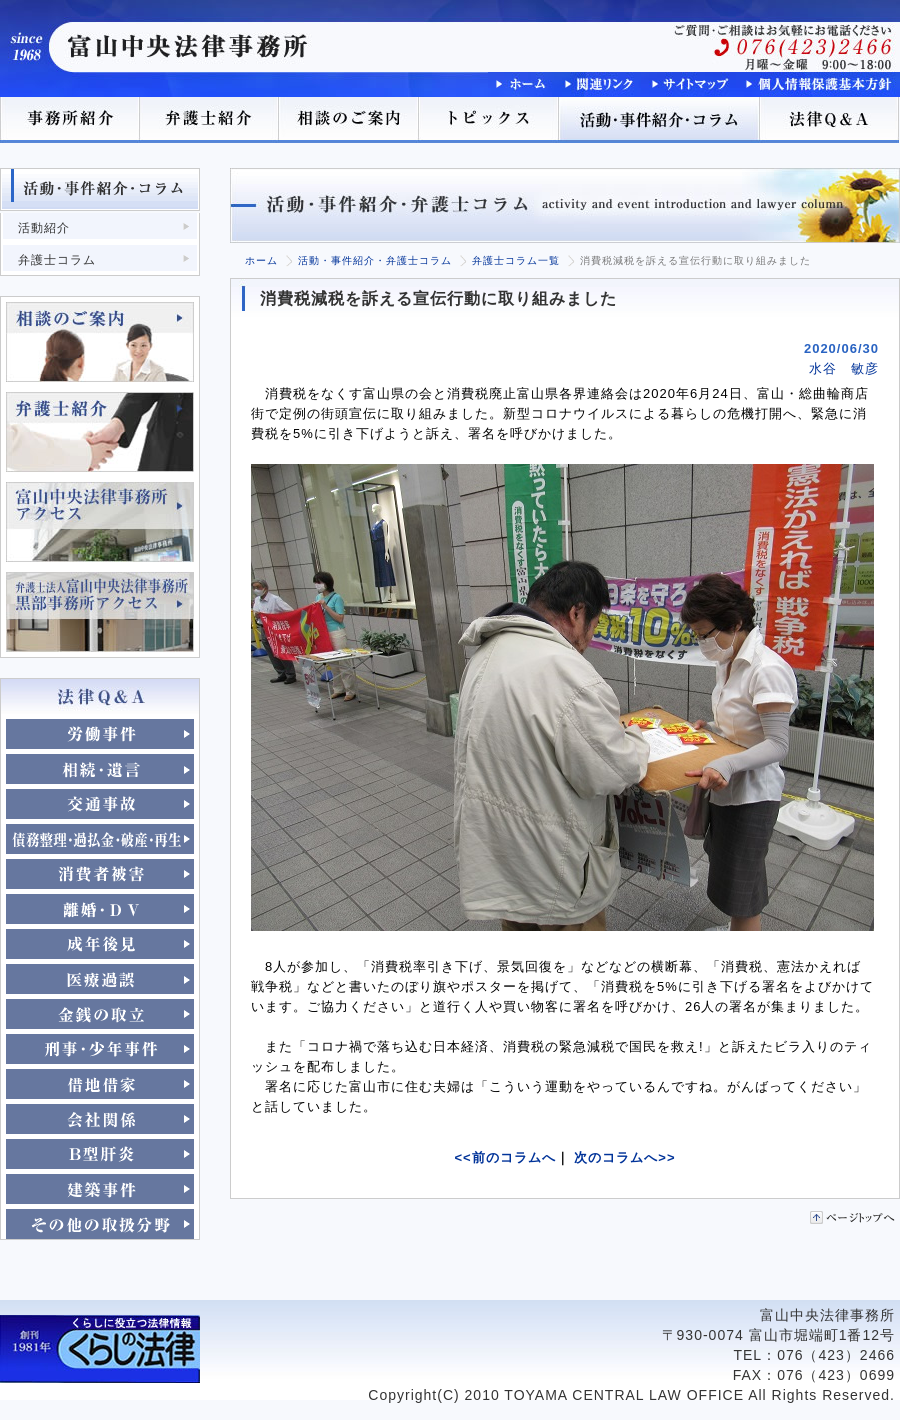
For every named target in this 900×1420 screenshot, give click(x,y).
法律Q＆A (830, 120)
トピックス (490, 120)
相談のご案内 (350, 120)
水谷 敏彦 (844, 368)
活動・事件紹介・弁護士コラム (375, 260)
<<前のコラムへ (505, 1157)
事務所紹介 (70, 120)
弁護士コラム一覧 (516, 260)
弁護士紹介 (210, 120)
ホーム (261, 260)
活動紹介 (44, 228)
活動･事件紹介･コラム (660, 120)
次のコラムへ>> (624, 1157)
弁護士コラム (57, 260)
